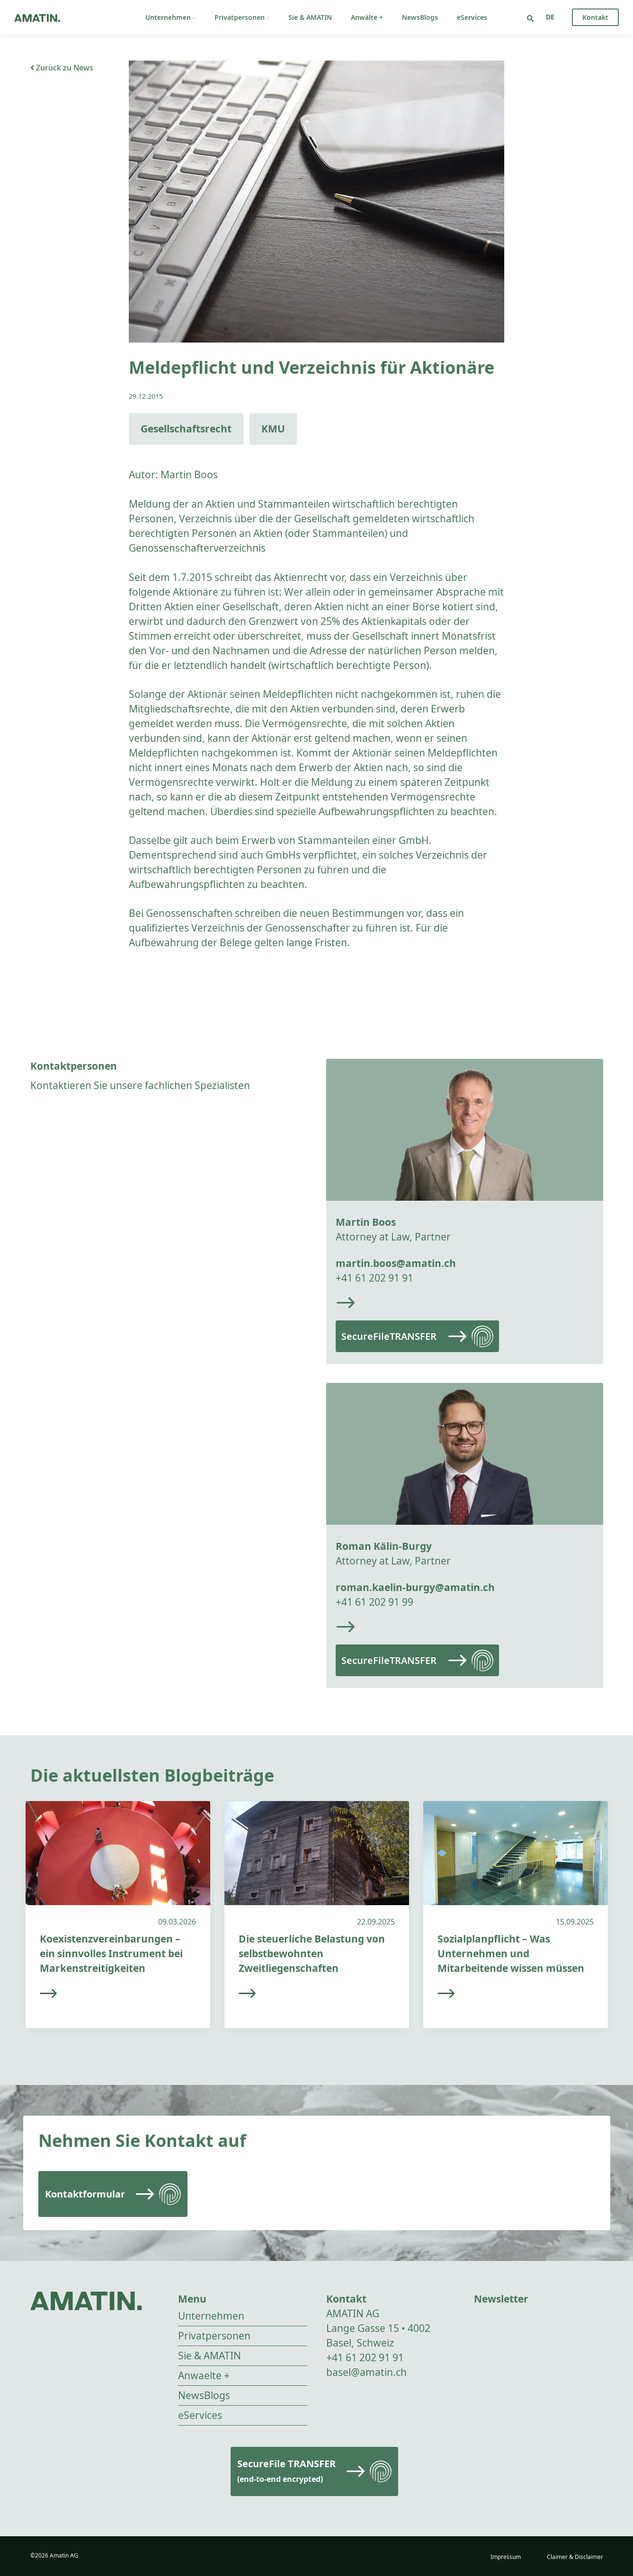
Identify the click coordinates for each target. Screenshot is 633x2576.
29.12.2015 (146, 396)
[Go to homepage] (37, 17)
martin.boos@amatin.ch (396, 1263)
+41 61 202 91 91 (374, 1277)
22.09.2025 (376, 1922)
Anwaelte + (204, 2375)
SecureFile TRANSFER (286, 2470)
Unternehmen (170, 17)
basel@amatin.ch (366, 2372)
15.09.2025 (575, 1922)
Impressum (505, 2557)
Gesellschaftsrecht (186, 428)
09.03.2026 (177, 1922)
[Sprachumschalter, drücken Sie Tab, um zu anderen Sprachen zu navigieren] (550, 16)
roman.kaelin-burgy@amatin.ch (415, 1587)
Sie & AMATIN (310, 17)
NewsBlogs (420, 17)
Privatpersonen (241, 17)
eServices (472, 17)
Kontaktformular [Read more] (85, 2194)
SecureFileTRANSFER (389, 1336)
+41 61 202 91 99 (374, 1602)
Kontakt (595, 17)
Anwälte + (367, 17)
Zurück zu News (61, 67)
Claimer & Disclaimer (575, 2557)
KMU (273, 428)
